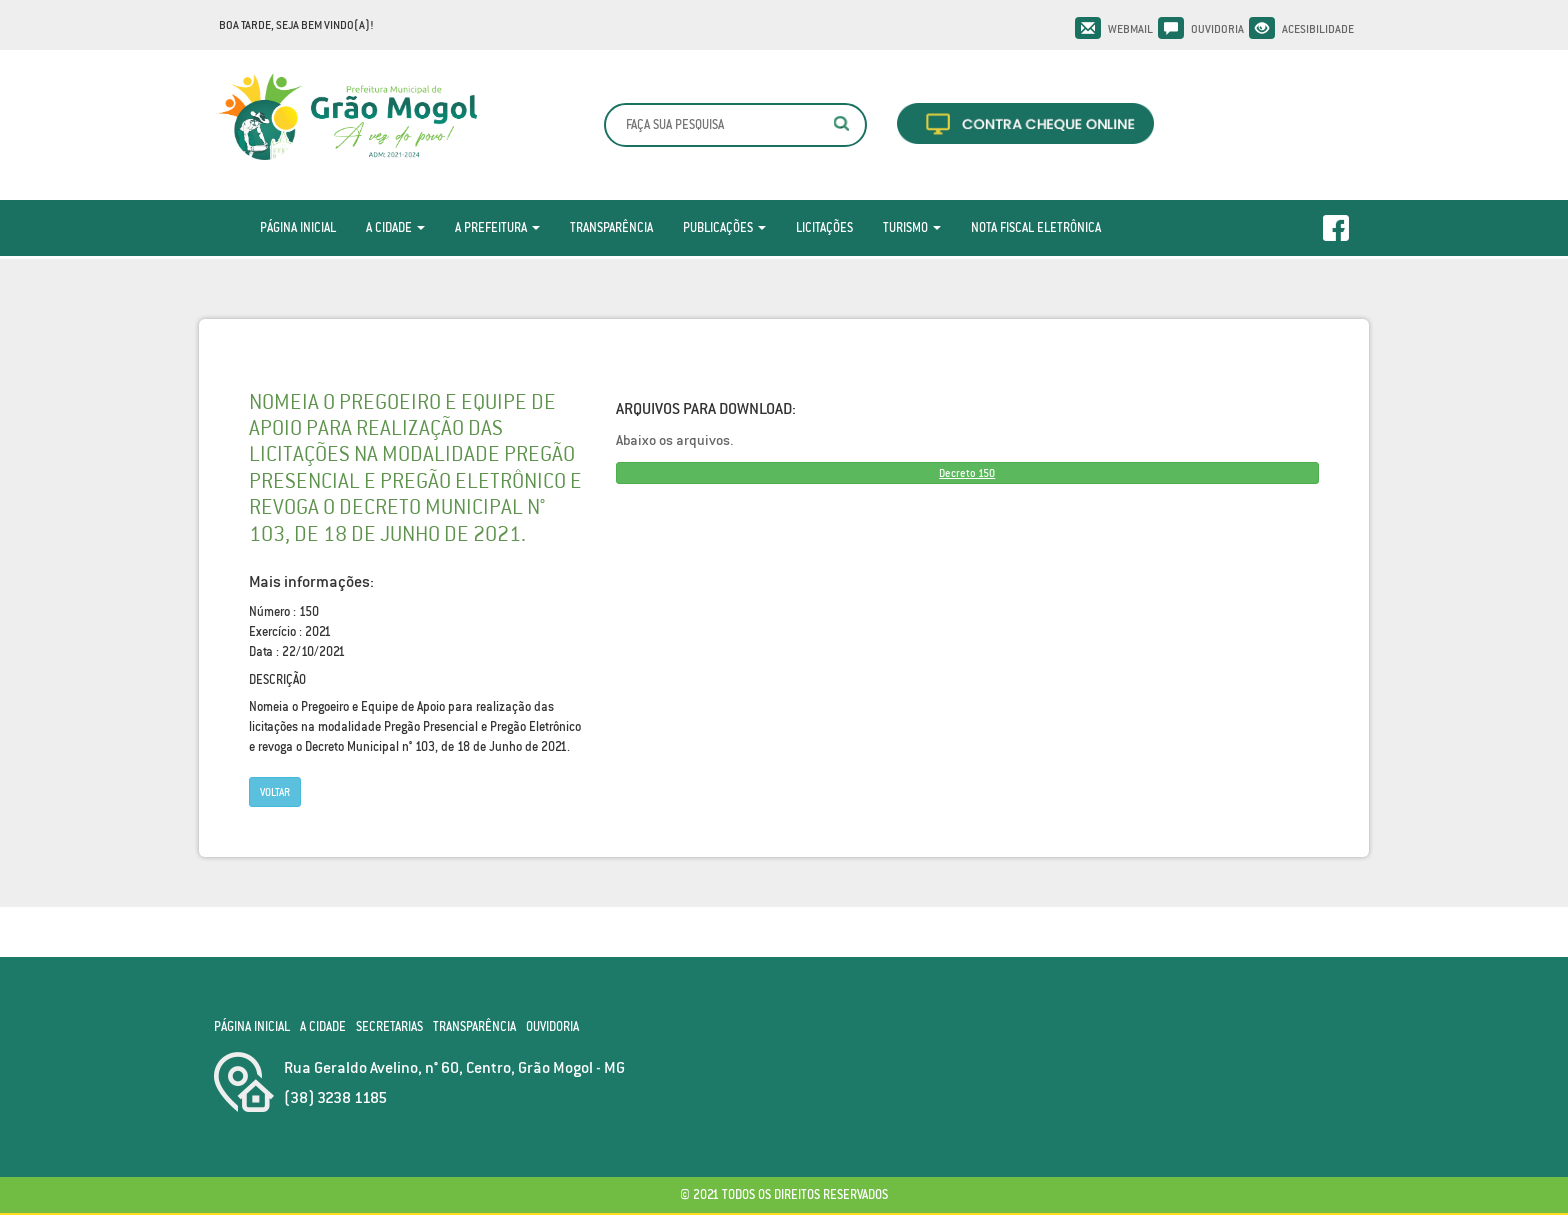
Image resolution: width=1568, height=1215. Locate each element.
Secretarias (389, 1026)
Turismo (912, 227)
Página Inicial (298, 227)
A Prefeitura (497, 227)
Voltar (275, 792)
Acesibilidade (1318, 29)
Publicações (724, 227)
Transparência (611, 227)
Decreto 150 (967, 473)
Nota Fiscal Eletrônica (1036, 227)
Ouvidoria (1217, 29)
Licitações (824, 227)
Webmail (1130, 29)
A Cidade (395, 227)
